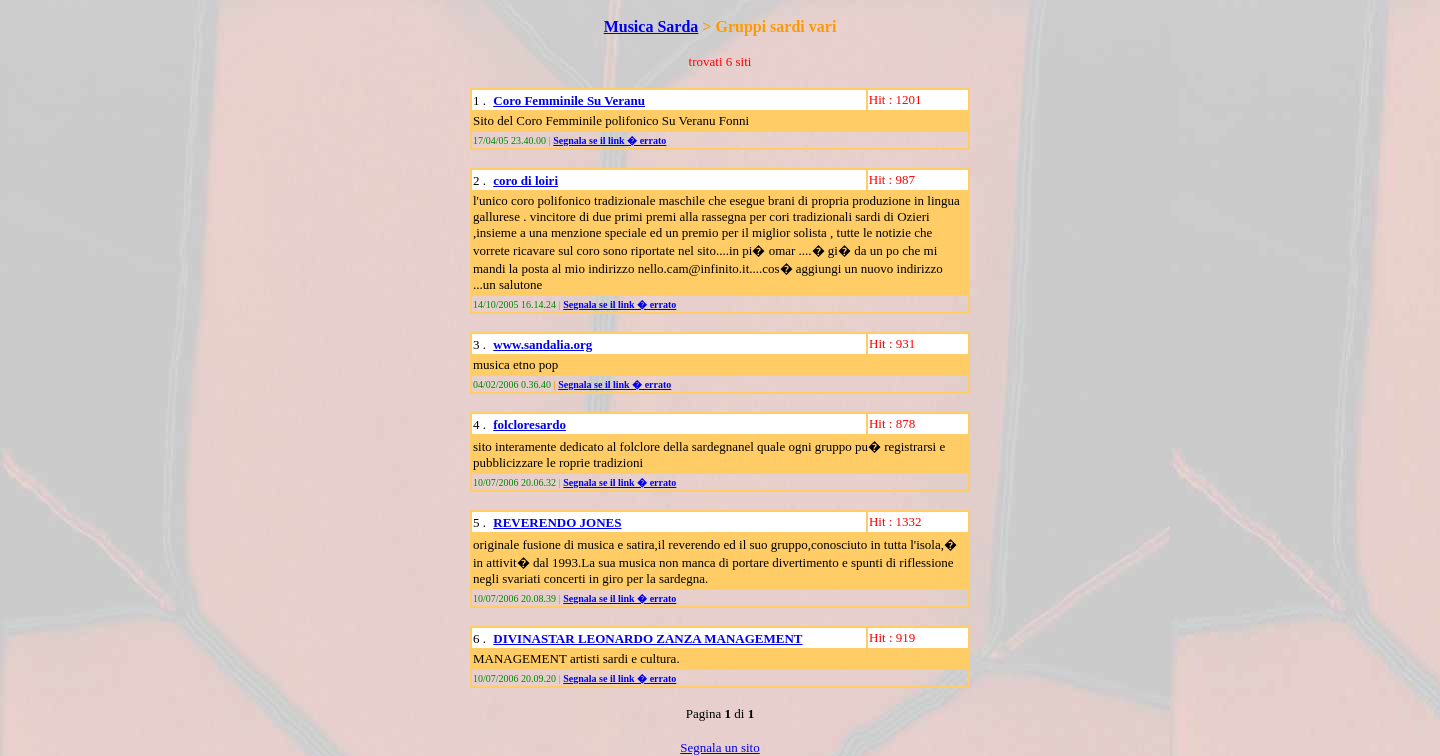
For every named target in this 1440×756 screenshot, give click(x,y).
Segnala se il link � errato (609, 140)
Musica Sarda (651, 26)
